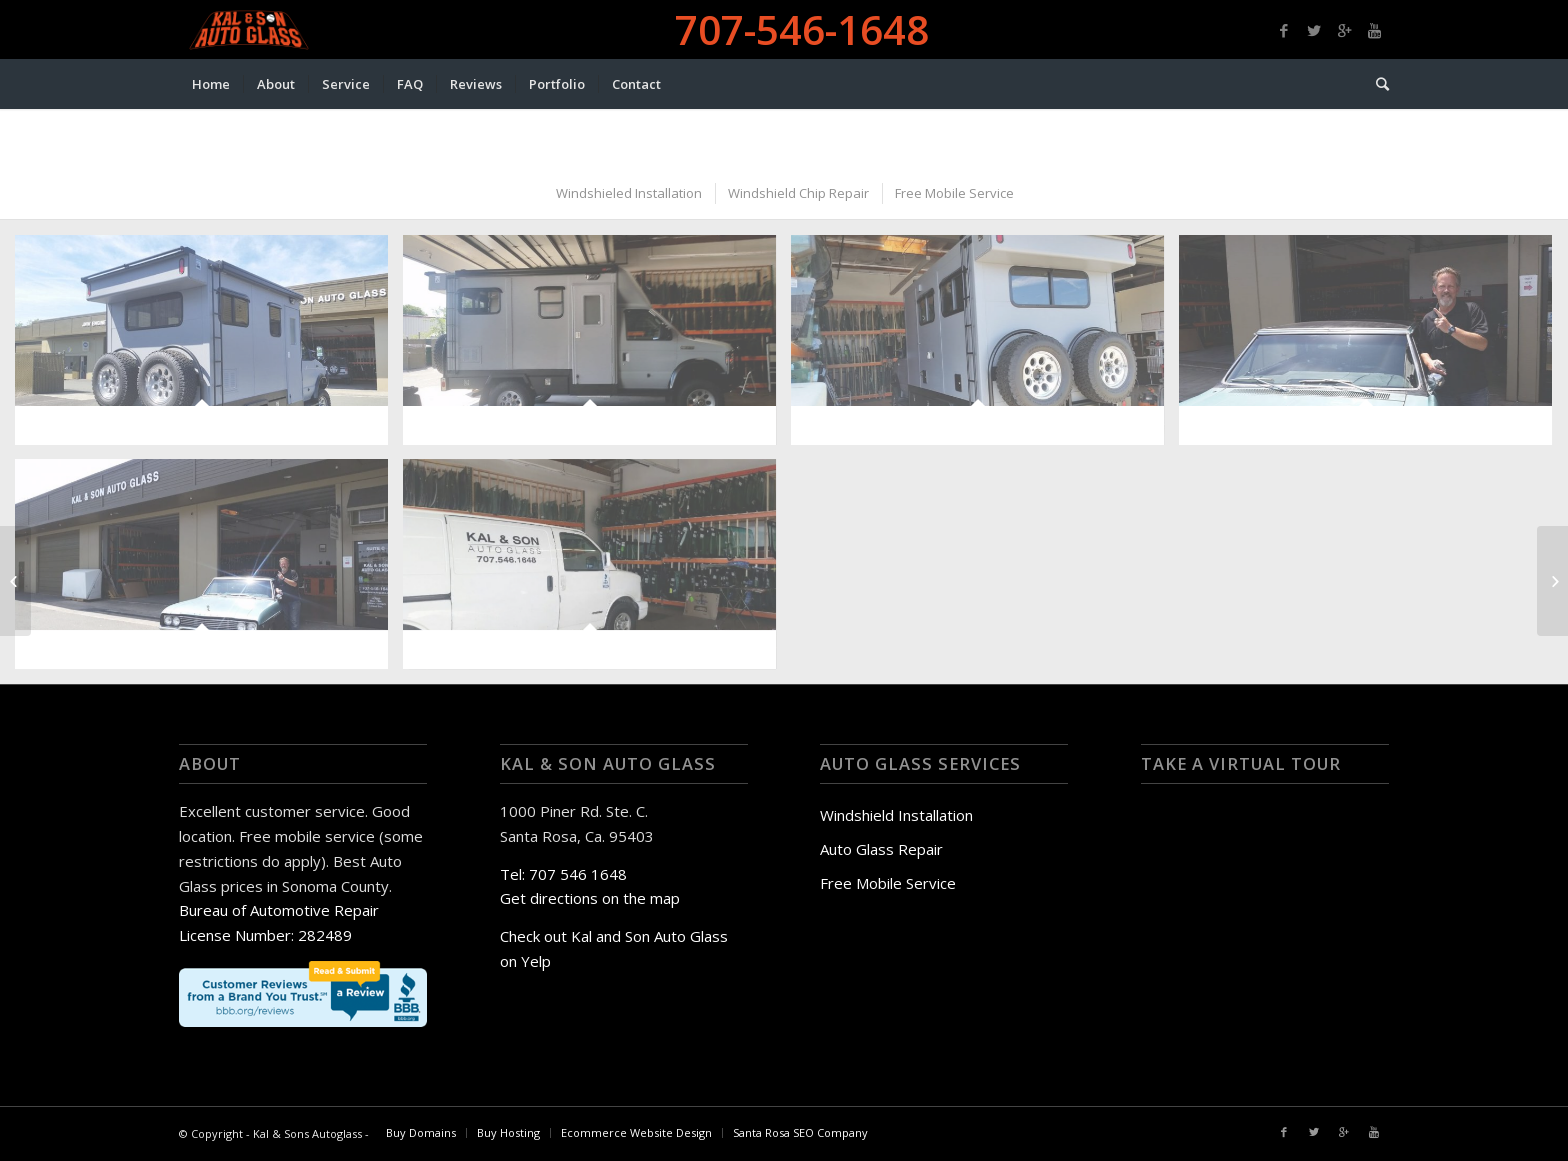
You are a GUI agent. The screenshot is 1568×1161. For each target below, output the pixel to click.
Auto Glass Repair (881, 849)
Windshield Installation (896, 815)
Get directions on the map (590, 898)
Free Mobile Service (888, 883)
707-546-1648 (802, 29)
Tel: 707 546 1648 (563, 874)
